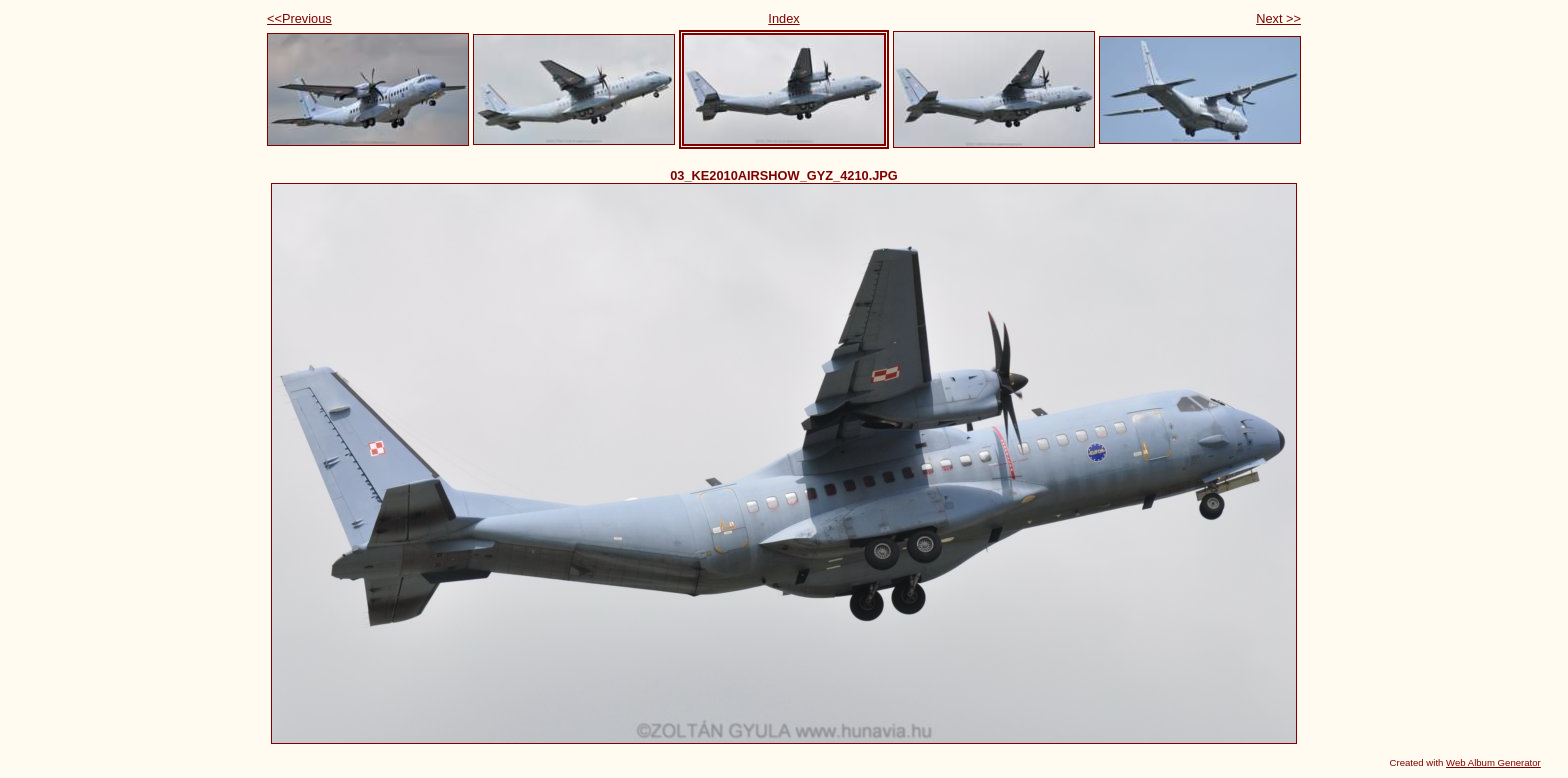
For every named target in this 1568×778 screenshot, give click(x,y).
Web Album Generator (1493, 762)
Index (783, 18)
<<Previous (299, 18)
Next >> (1278, 18)
